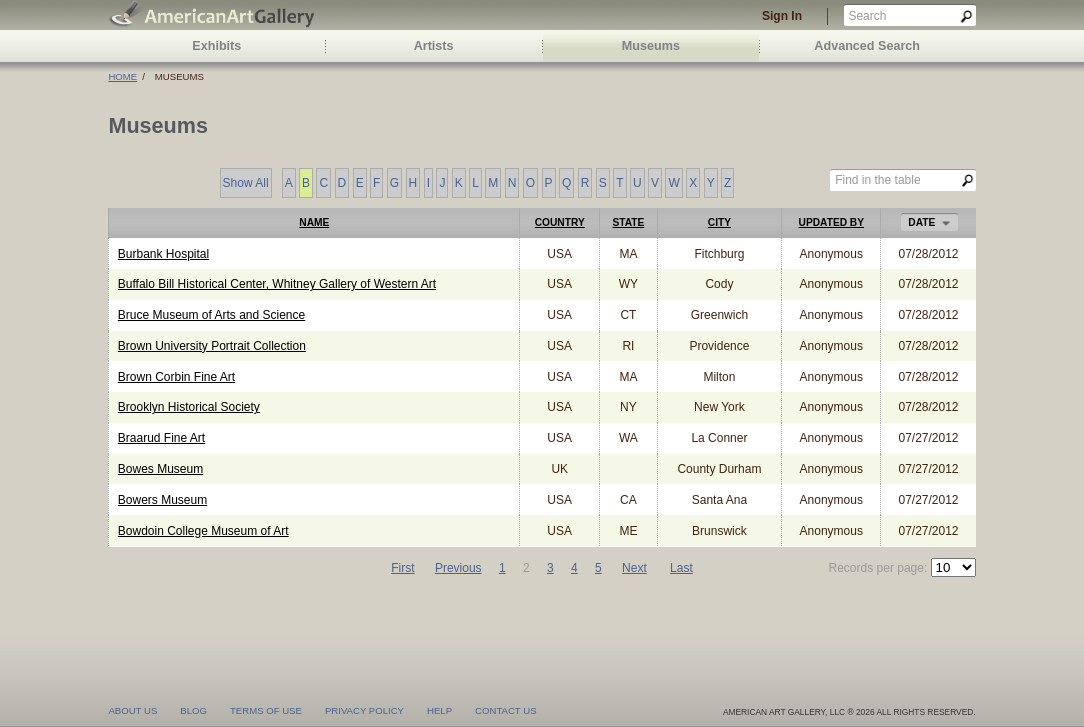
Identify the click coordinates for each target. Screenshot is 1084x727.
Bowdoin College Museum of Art (203, 531)
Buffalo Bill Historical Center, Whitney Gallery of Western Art (277, 284)
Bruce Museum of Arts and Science (211, 315)
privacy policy (364, 709)
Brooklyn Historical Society (189, 407)
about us (132, 709)
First (402, 568)
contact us (505, 709)
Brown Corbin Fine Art (176, 377)
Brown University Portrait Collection (212, 346)
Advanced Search (867, 46)
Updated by (831, 222)
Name (314, 222)
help (439, 709)
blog (193, 709)
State (628, 222)
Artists (434, 46)
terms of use (266, 709)
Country (560, 222)
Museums (651, 46)
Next (634, 568)
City (719, 222)
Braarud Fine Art (161, 438)
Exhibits (216, 46)
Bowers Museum (162, 500)
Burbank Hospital (163, 254)
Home (122, 76)
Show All (246, 184)
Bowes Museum (160, 469)
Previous (458, 568)
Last (681, 568)
